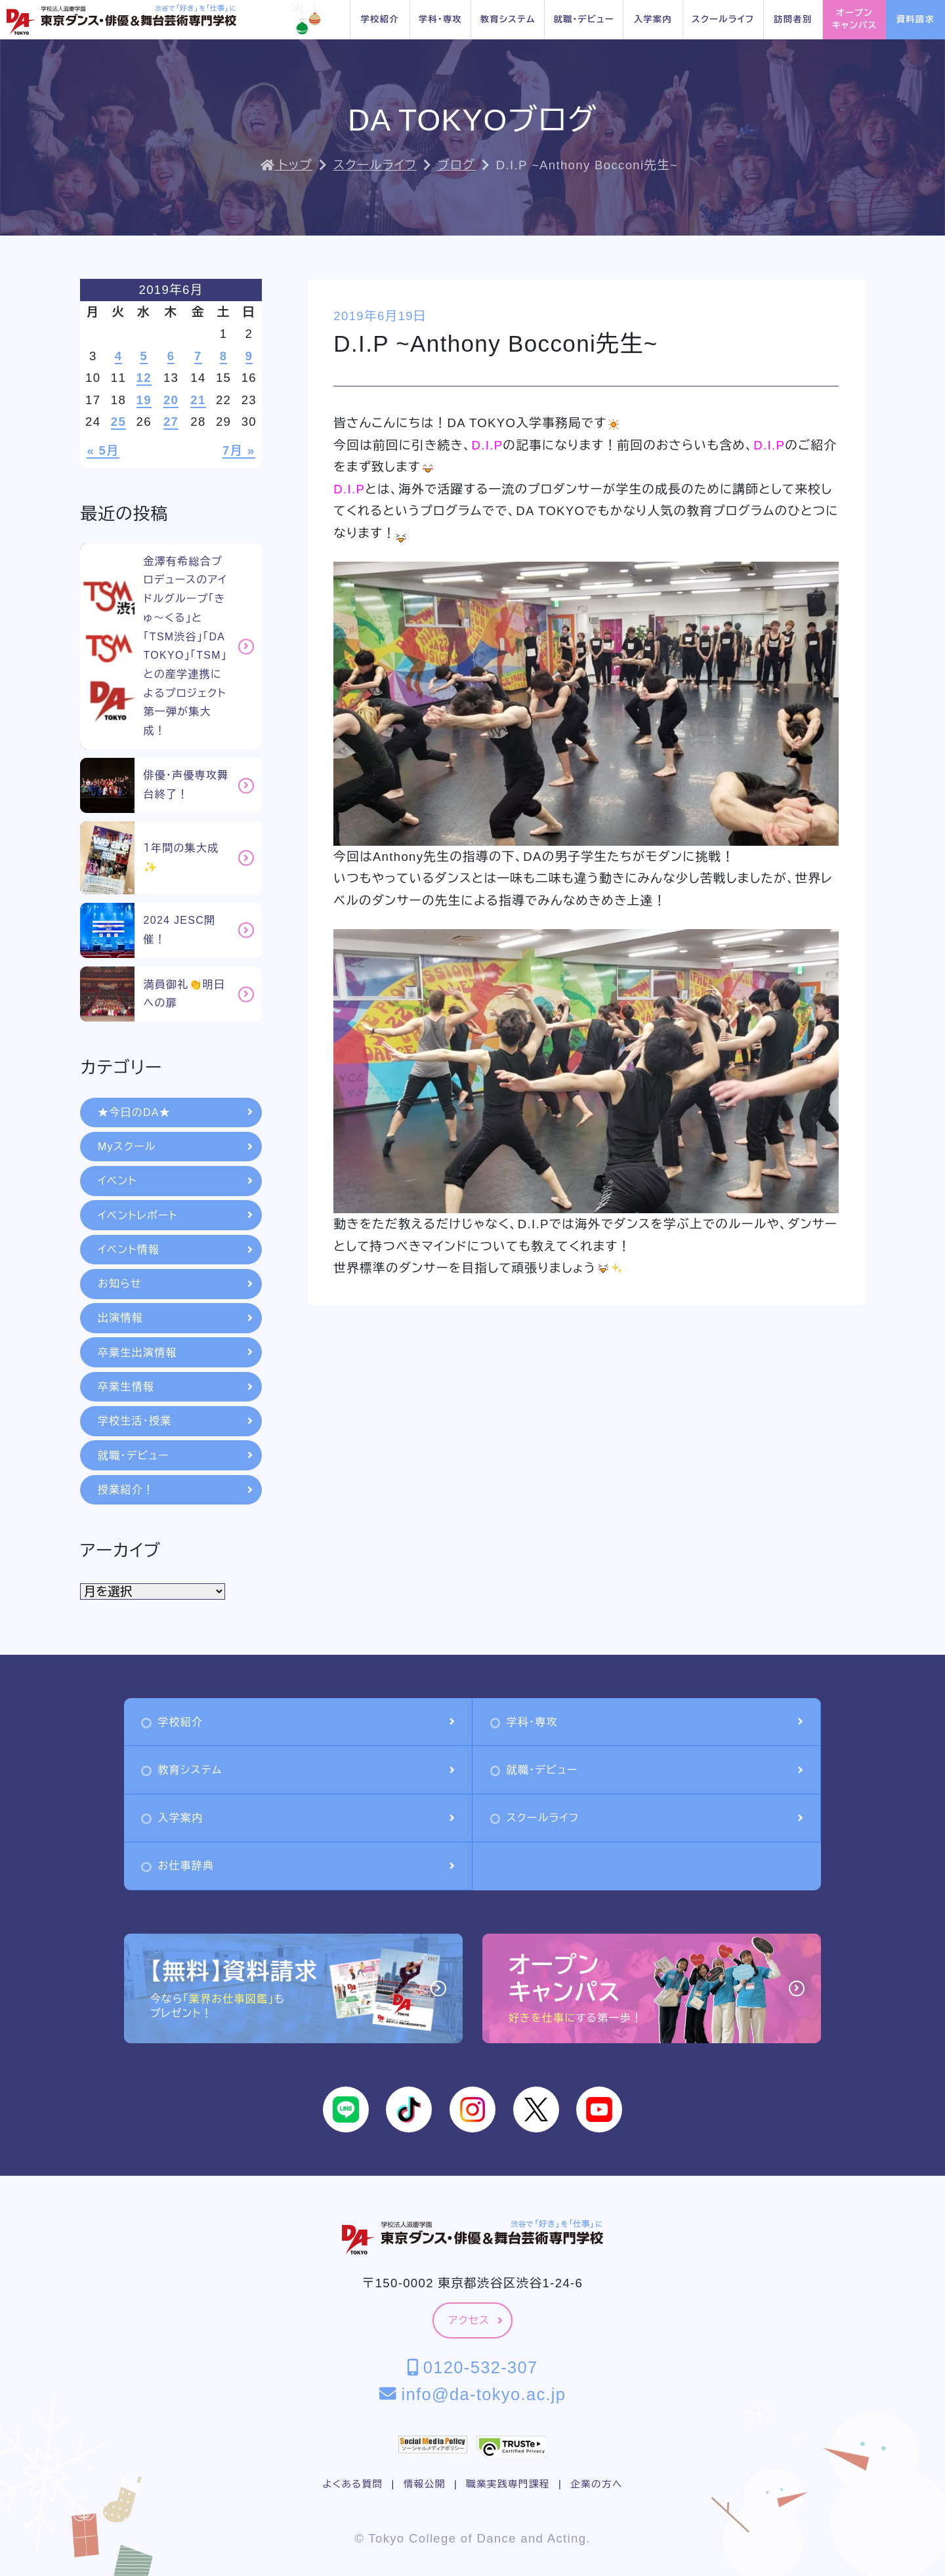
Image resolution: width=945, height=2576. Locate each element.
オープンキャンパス (854, 19)
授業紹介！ (175, 1490)
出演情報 (175, 1318)
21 (197, 400)
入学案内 (653, 19)
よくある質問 (352, 2484)
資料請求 (915, 19)
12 (144, 377)
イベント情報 (175, 1249)
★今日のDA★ (175, 1112)
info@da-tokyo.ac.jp (472, 2394)
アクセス (475, 2320)
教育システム (508, 19)
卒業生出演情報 (175, 1352)
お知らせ (175, 1284)
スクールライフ (723, 19)
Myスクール (175, 1146)
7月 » (238, 450)
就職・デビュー (583, 19)
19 (144, 400)
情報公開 (425, 2484)
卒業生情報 (175, 1387)
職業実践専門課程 (507, 2484)
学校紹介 (380, 19)
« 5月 (103, 450)
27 (170, 421)
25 (118, 421)
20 (170, 400)
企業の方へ (596, 2484)
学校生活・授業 (175, 1421)
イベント (175, 1180)
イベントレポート (175, 1215)
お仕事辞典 (297, 1865)
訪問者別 (793, 19)
